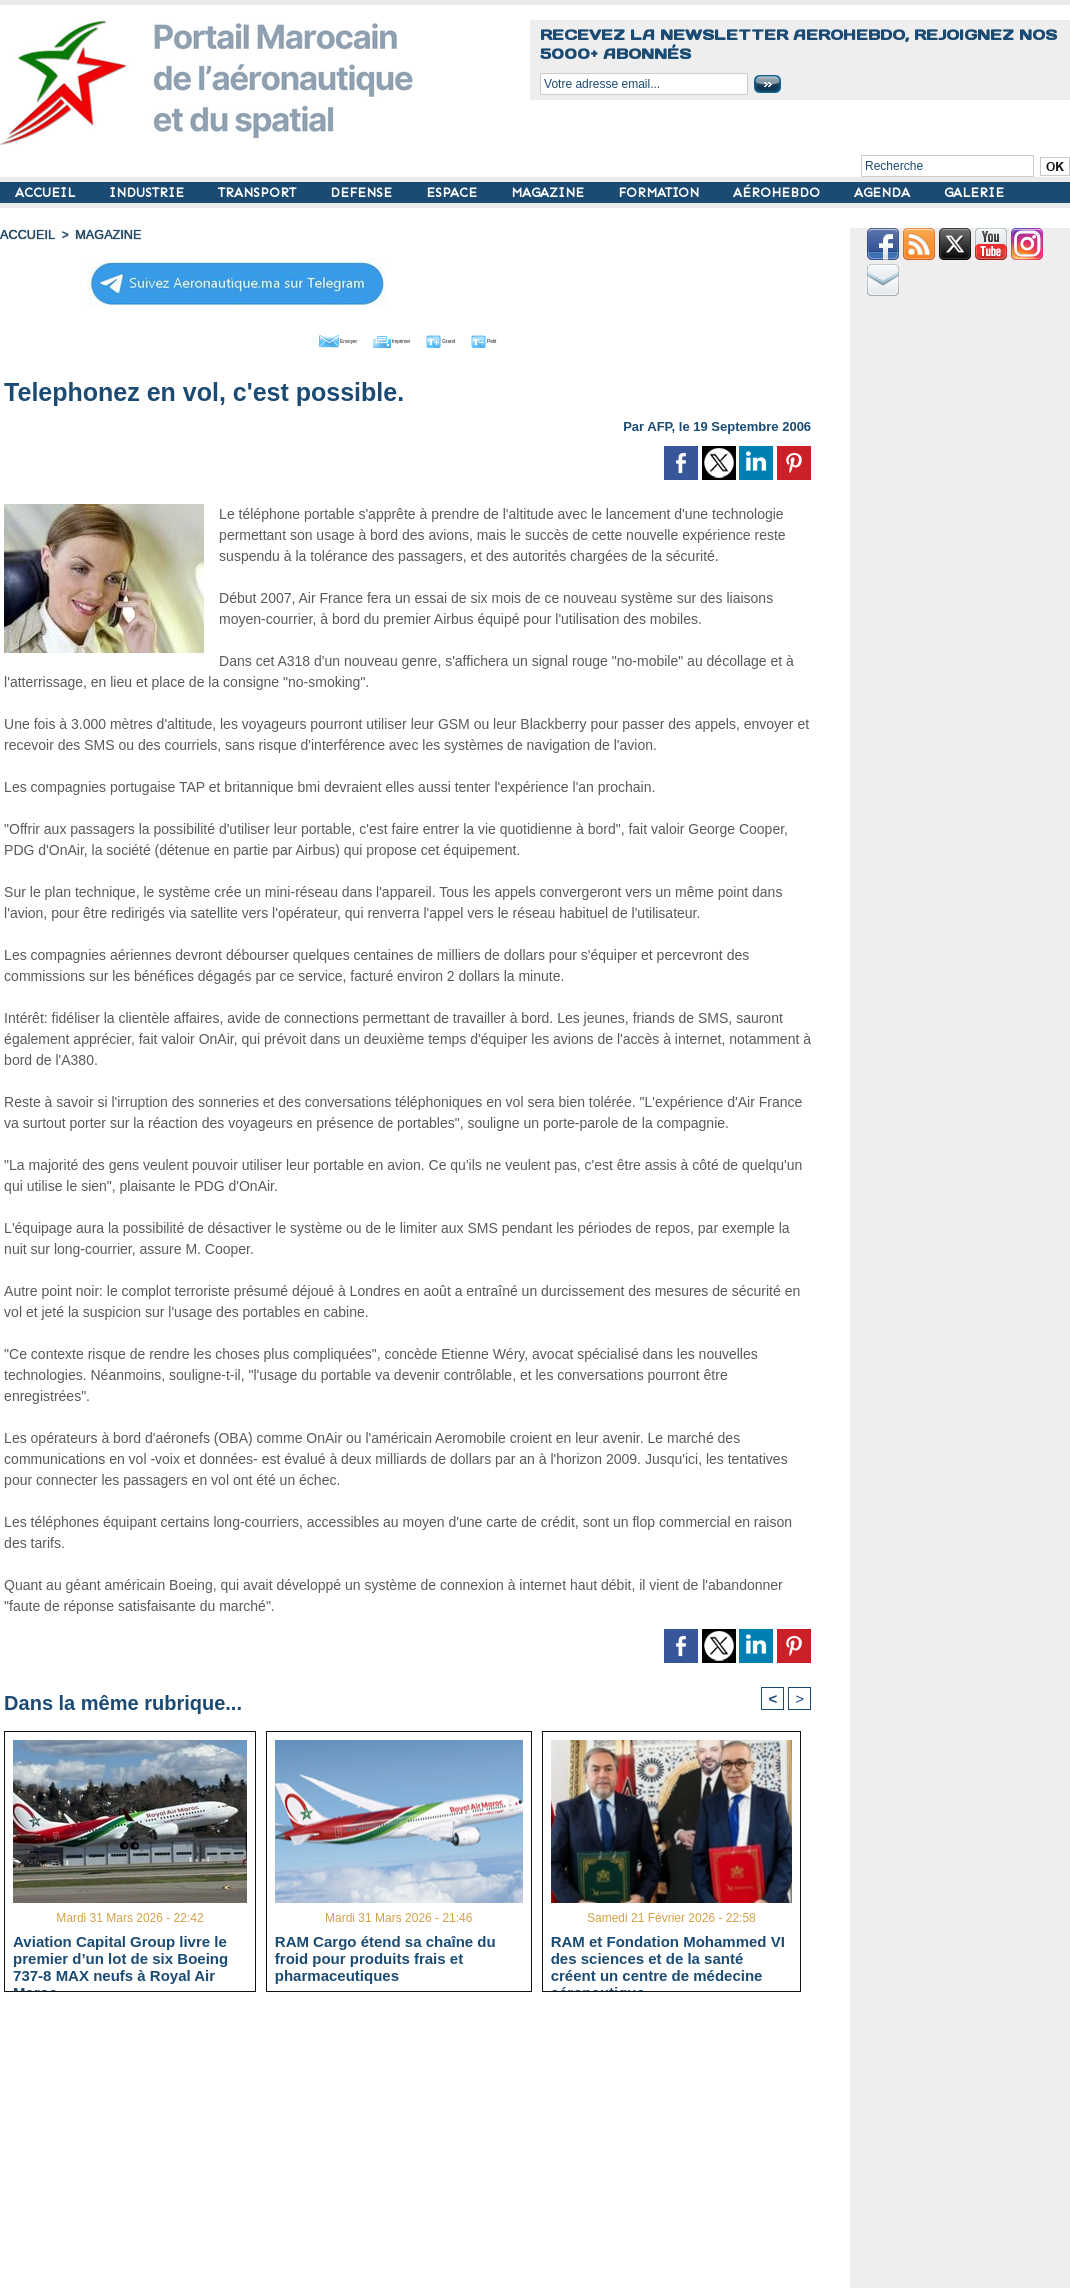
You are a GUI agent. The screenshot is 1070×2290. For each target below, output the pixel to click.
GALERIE (974, 192)
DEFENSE (363, 192)
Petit (536, 338)
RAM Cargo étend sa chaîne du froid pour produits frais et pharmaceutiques (385, 1958)
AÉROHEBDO (778, 192)
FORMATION (660, 192)
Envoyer (293, 338)
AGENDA (884, 192)
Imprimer (385, 338)
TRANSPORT (259, 192)
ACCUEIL (47, 192)
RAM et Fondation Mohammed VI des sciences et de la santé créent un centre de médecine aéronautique (668, 1958)
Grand (468, 338)
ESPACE (453, 192)
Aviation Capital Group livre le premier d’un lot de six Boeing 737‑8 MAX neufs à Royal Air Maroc (120, 1958)
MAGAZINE (549, 192)
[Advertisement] (422, 2148)
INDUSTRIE (148, 192)
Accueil (26, 235)
